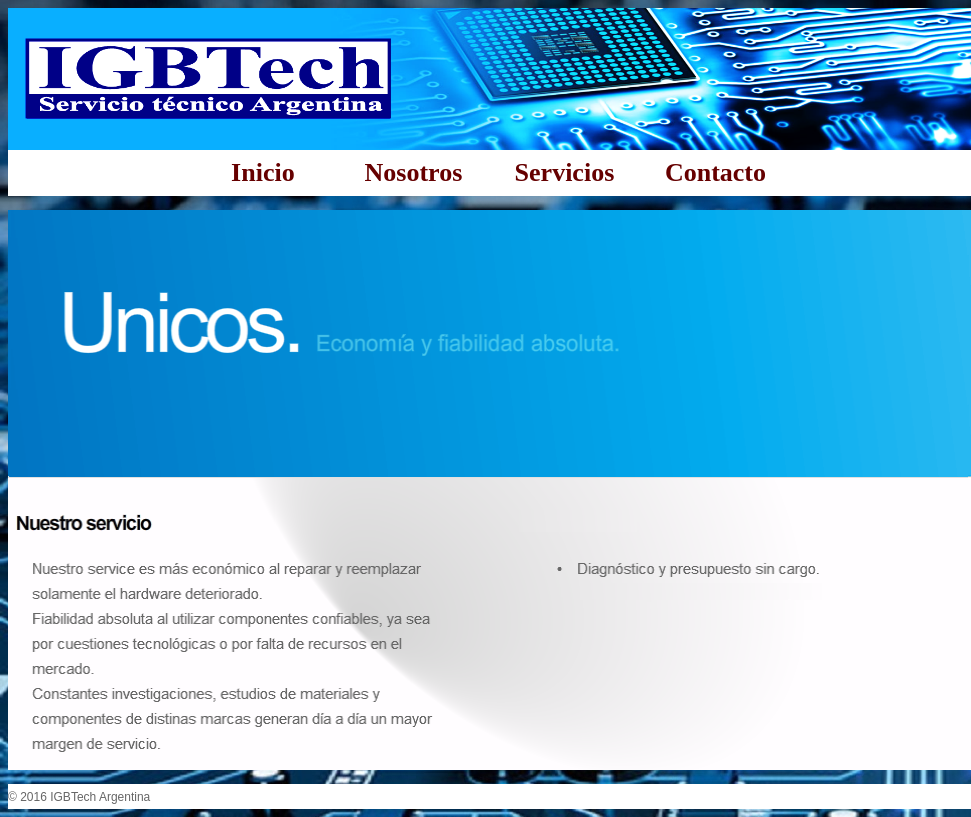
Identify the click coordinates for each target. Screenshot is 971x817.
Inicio (263, 172)
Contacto (715, 172)
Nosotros (414, 172)
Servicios (565, 172)
